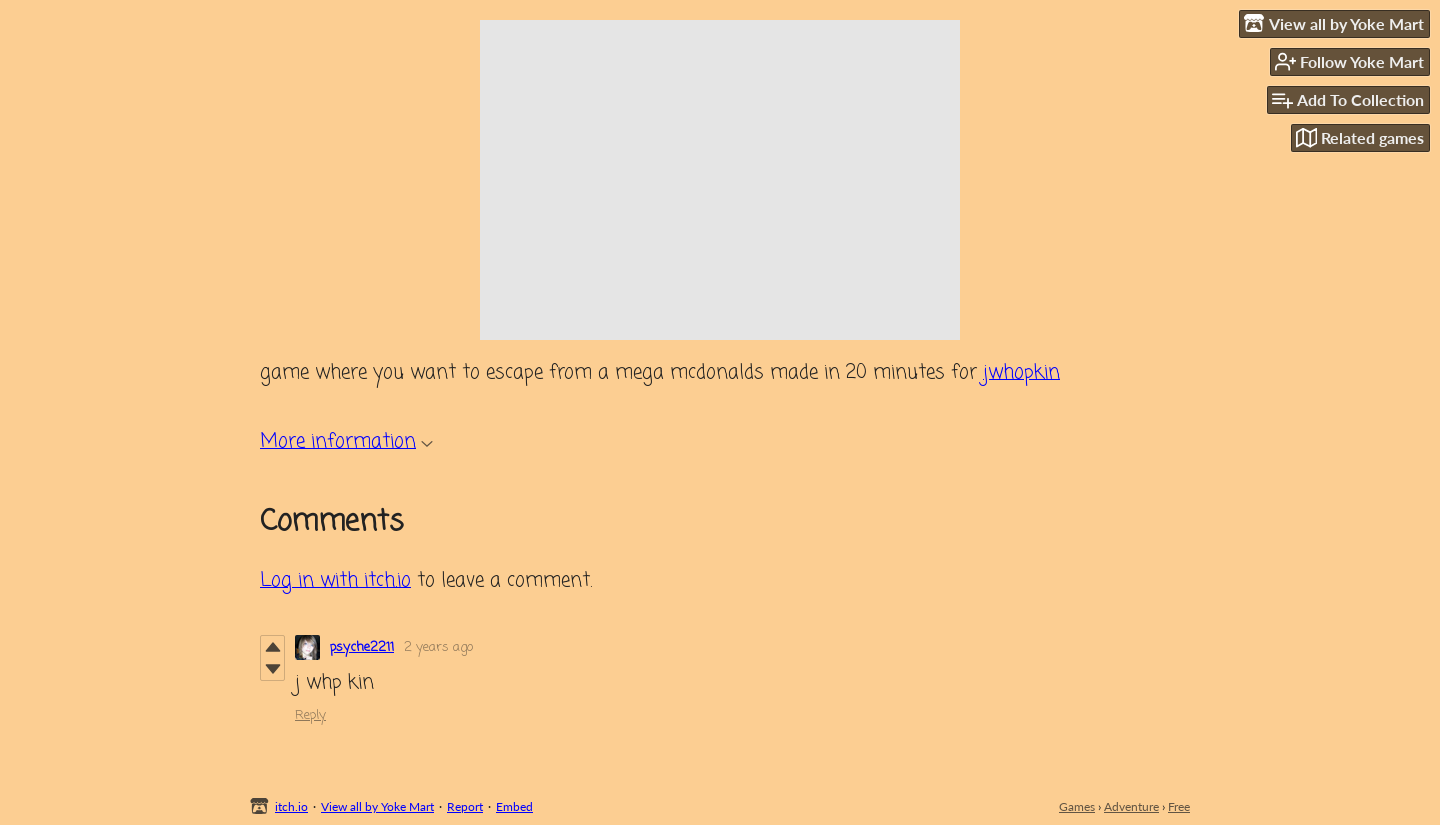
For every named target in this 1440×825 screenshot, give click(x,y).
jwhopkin (1021, 372)
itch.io (291, 806)
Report (465, 806)
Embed (514, 806)
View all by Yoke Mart (377, 806)
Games (1077, 806)
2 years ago (438, 647)
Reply (310, 715)
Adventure (1131, 806)
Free (1179, 806)
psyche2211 (362, 647)
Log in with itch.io (335, 580)
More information (346, 441)
